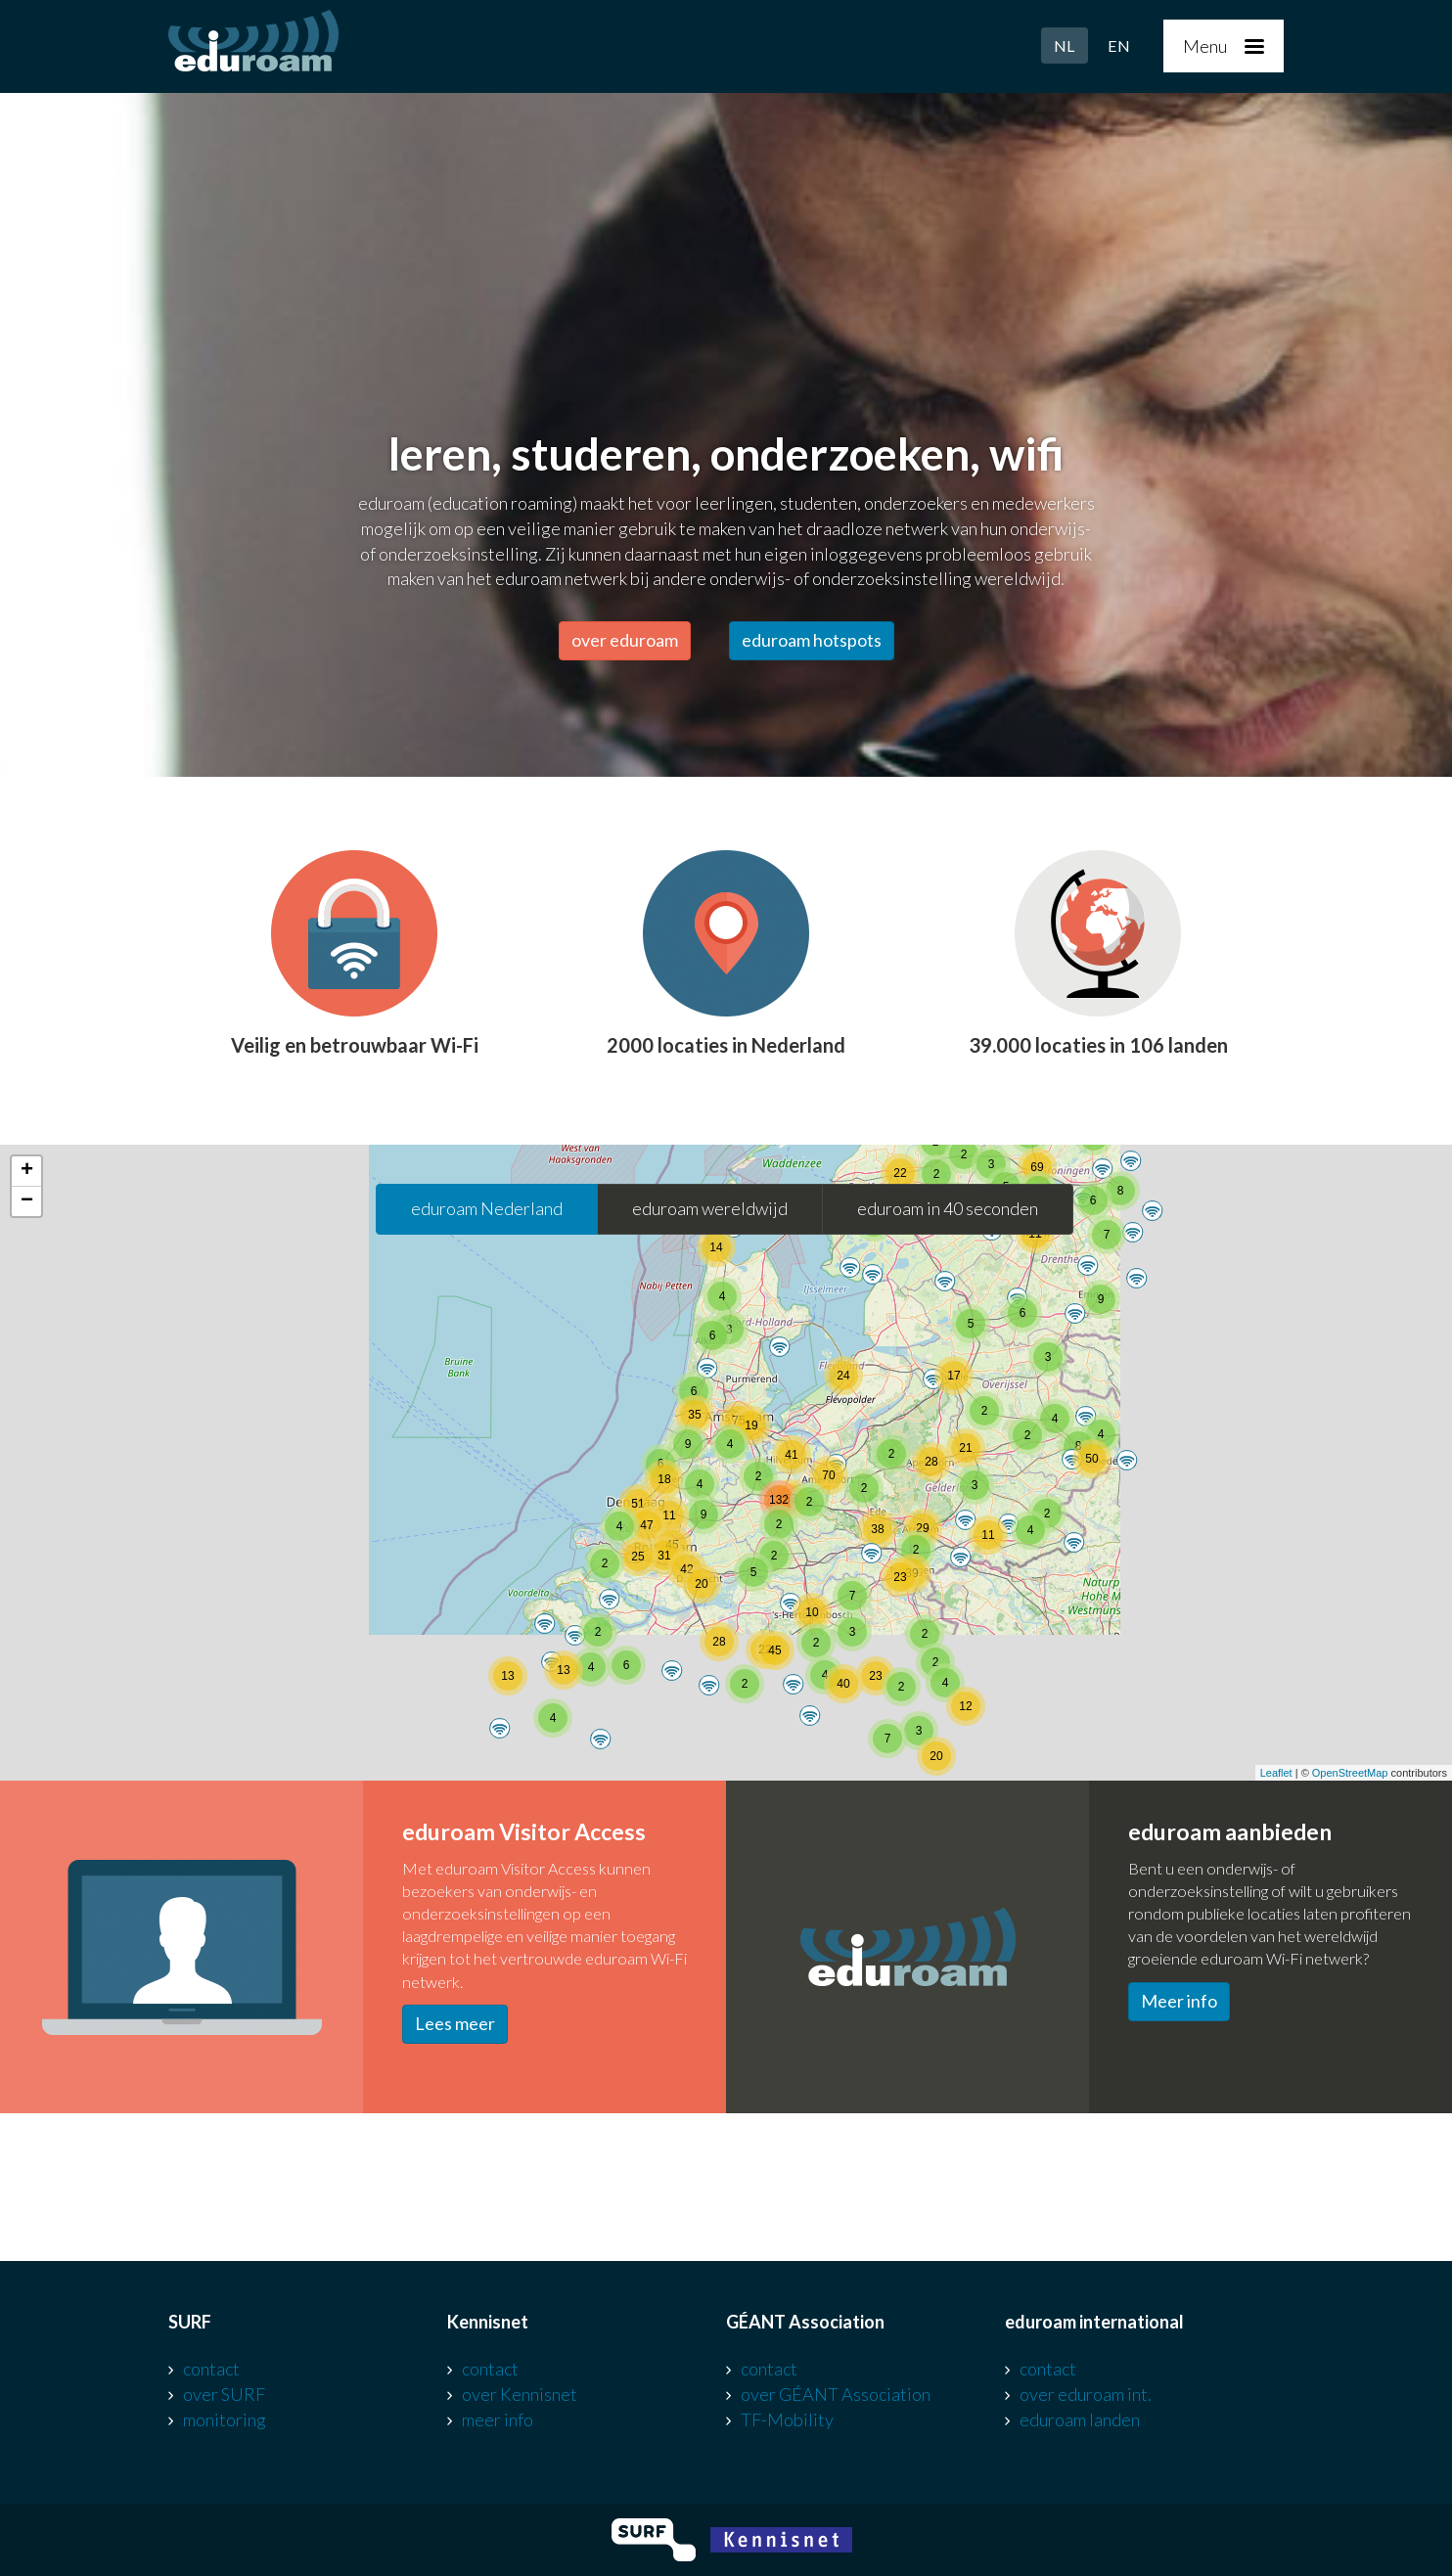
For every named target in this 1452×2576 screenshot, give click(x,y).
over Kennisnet (519, 2394)
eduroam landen (1080, 2419)
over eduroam (624, 640)
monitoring (224, 2419)
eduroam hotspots (812, 640)
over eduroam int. (1086, 2394)
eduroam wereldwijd (710, 1208)
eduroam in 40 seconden (947, 1208)
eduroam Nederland (487, 1208)
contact (211, 2368)
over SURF (224, 2394)
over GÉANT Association (835, 2394)
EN (1119, 45)
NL (1064, 45)
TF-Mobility (787, 2419)
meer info (497, 2419)
